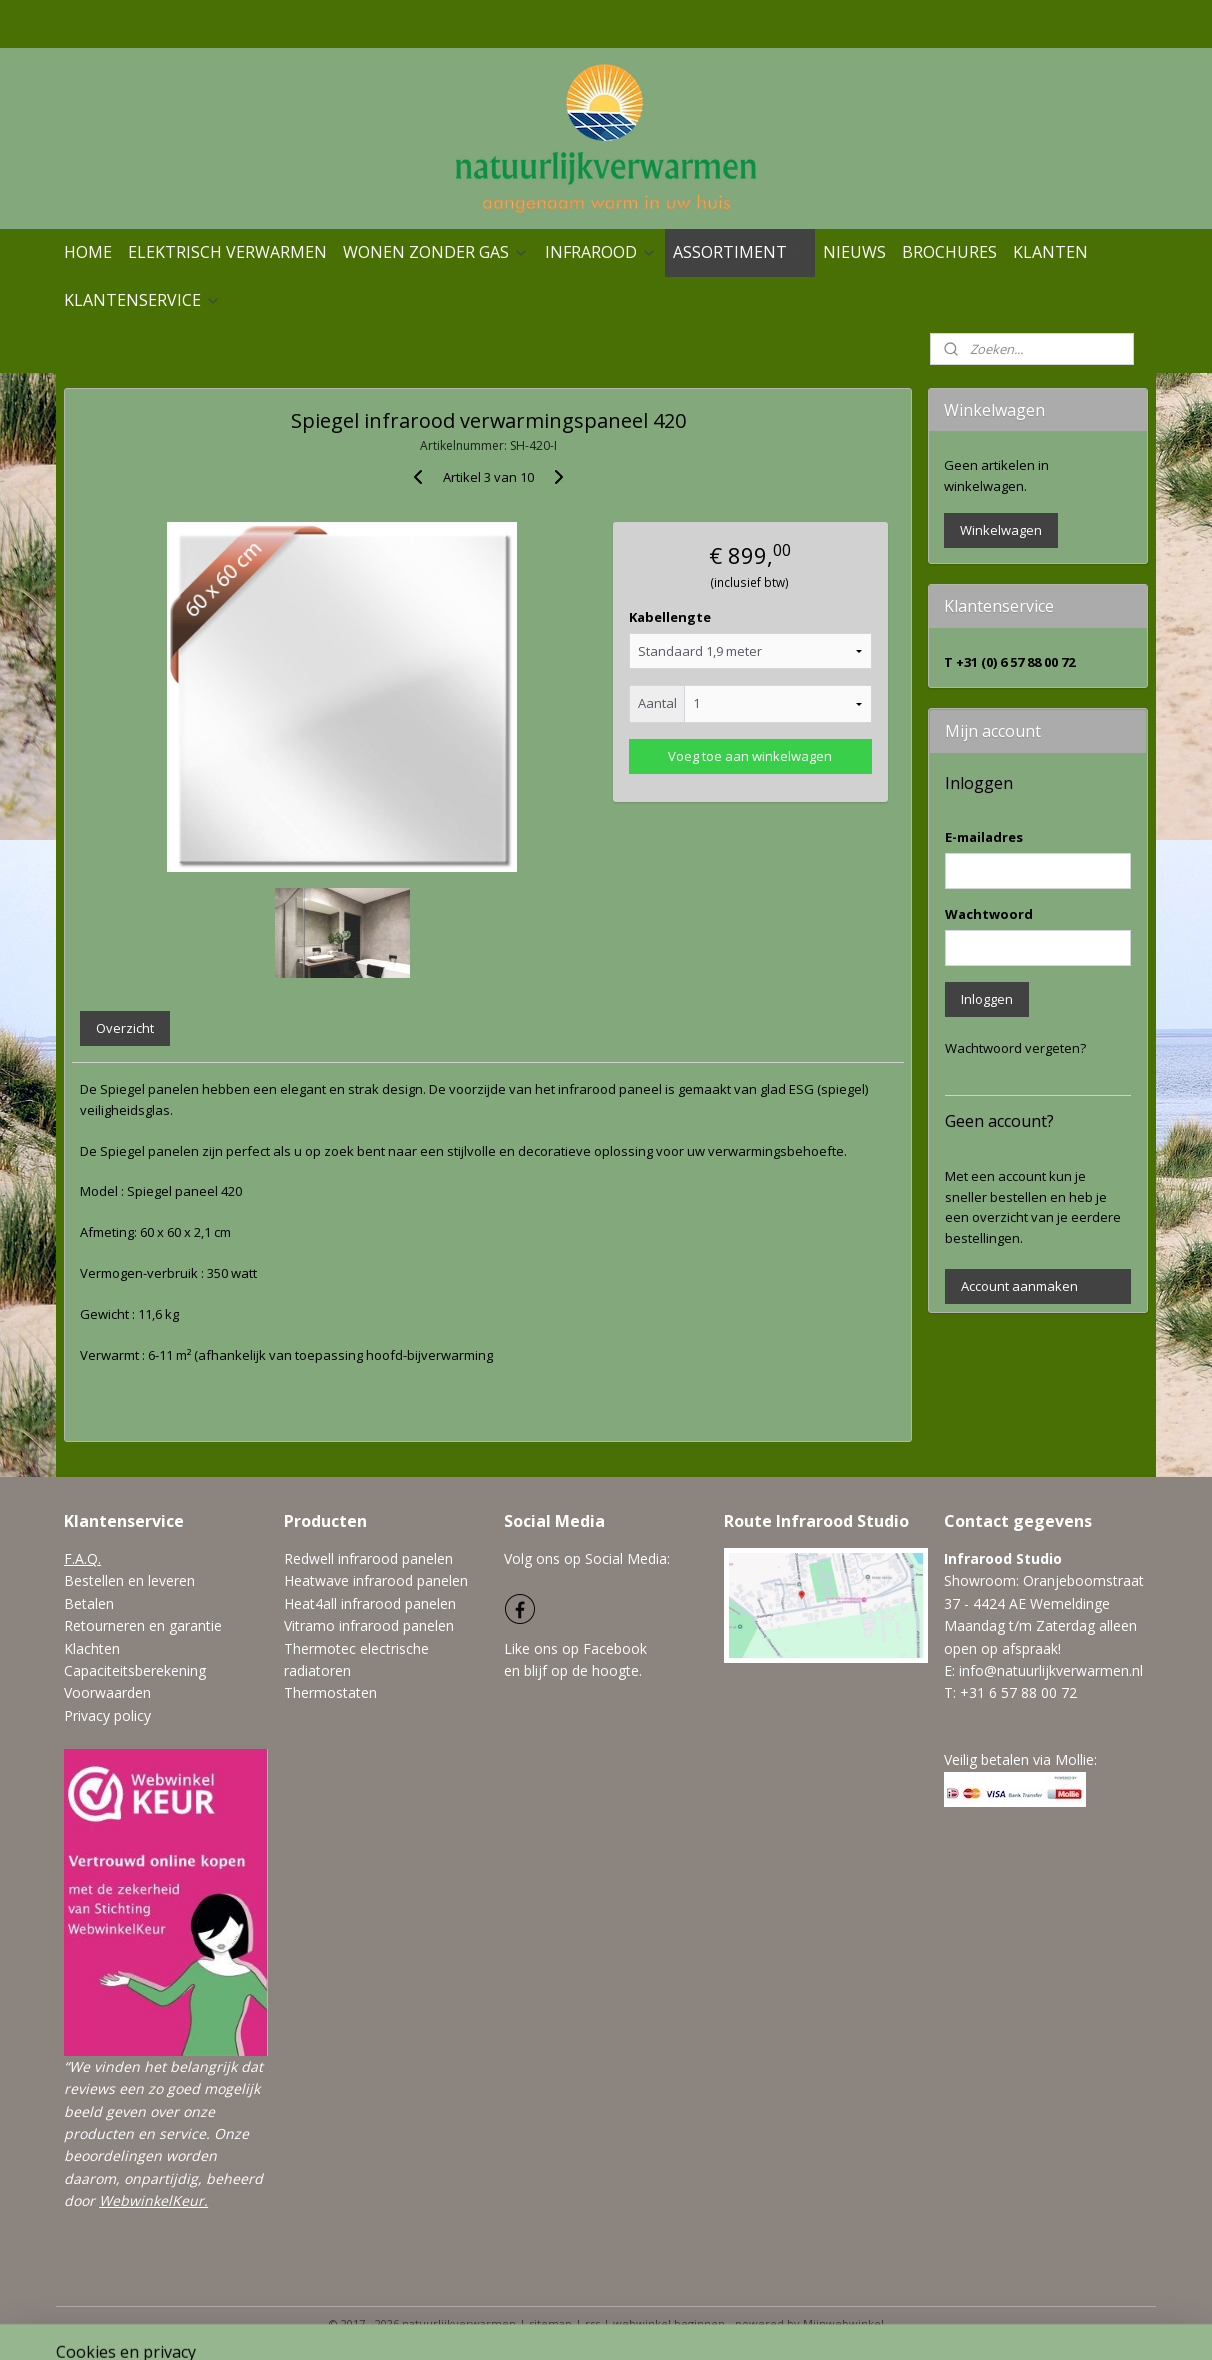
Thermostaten (330, 1692)
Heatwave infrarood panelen (376, 1580)
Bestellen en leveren (129, 1580)
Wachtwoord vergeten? (1015, 1048)
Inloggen (987, 999)
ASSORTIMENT (740, 252)
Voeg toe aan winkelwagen (750, 756)
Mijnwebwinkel (843, 2323)
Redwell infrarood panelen (368, 1558)
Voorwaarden (107, 1692)
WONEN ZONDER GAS (436, 252)
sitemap (550, 2323)
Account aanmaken (1019, 1286)
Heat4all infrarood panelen (370, 1603)
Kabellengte (670, 617)
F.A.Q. (82, 1558)
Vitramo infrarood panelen (369, 1625)
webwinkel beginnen (669, 2323)
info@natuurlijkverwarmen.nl (1051, 1670)
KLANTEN (1050, 252)
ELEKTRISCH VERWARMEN (227, 252)
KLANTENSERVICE (142, 300)
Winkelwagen (1001, 530)
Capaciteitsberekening (135, 1670)
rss (592, 2323)
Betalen (89, 1603)
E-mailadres (984, 837)
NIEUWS (854, 252)
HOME (88, 252)
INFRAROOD (601, 252)
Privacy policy (107, 1715)
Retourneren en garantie (143, 1625)
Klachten (92, 1648)
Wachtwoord (989, 914)
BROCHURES (949, 252)
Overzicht (125, 1028)
